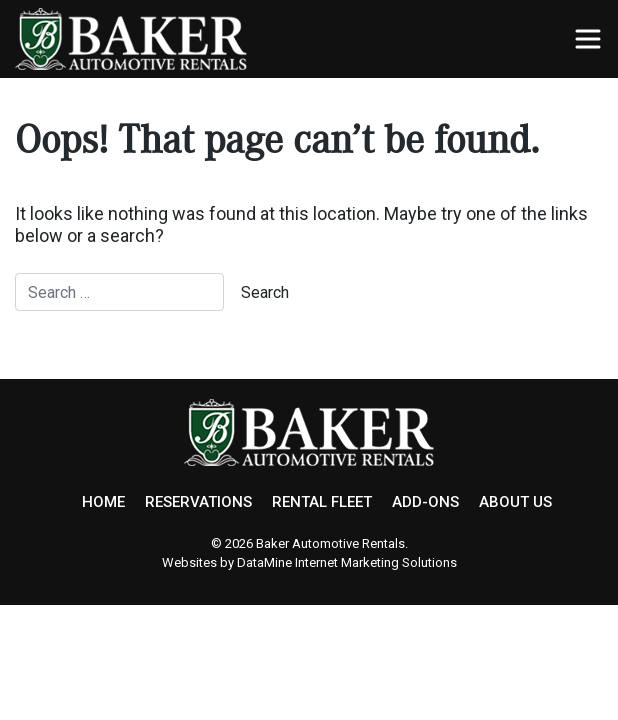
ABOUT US (515, 502)
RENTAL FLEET (322, 502)
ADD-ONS (425, 502)
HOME (103, 502)
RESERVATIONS (198, 502)
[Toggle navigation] (588, 39)
